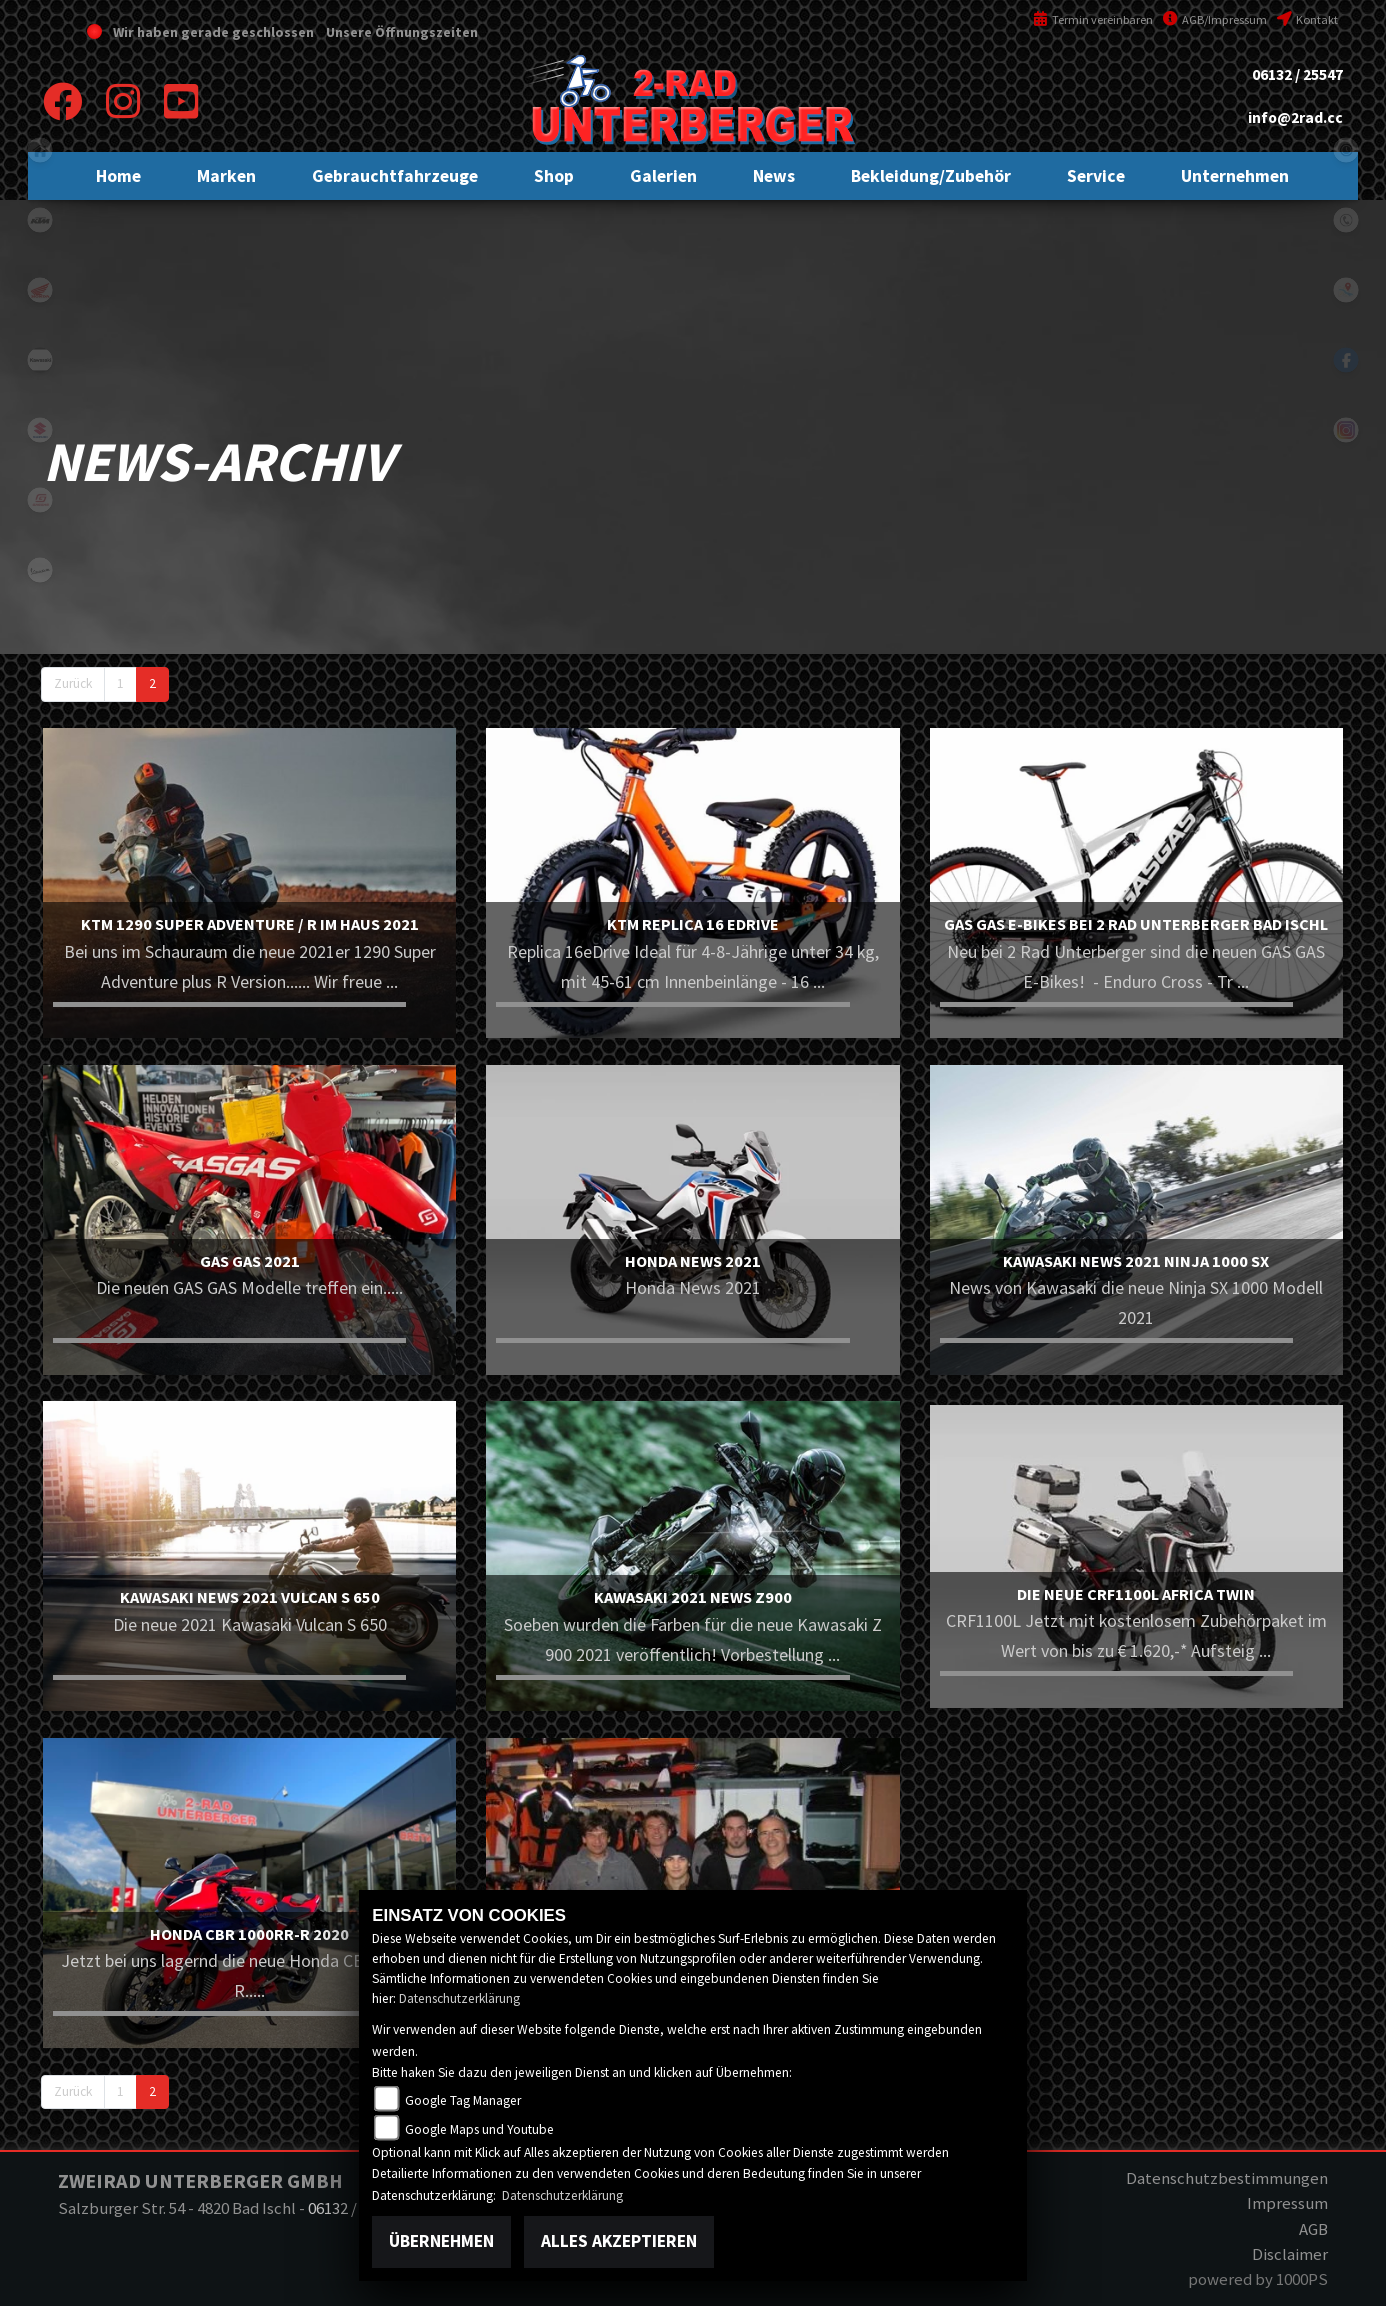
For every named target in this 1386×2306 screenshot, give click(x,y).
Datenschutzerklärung (459, 1998)
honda (40, 290)
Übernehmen (441, 2241)
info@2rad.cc (1295, 117)
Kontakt (1307, 19)
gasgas (40, 500)
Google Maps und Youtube (479, 2129)
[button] (226, 176)
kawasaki (40, 360)
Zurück (73, 683)
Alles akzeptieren (619, 2241)
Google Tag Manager (463, 2100)
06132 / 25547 (1297, 74)
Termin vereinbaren (1093, 19)
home (40, 150)
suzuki (40, 430)
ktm (40, 220)
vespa (40, 570)
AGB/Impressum (1215, 19)
